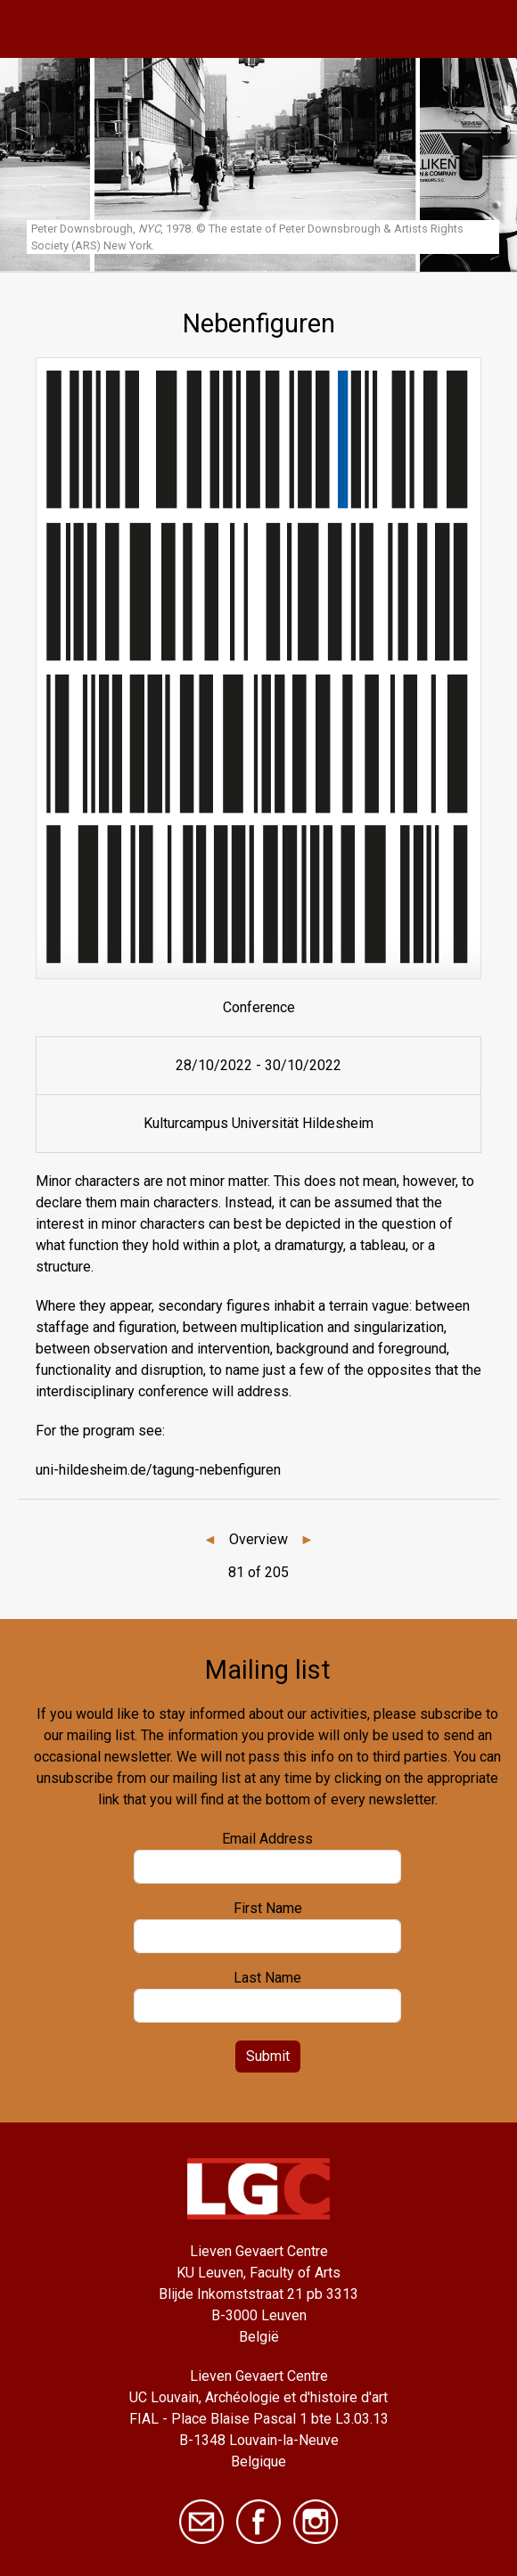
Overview (258, 1539)
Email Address (267, 1838)
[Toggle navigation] (483, 29)
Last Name (267, 1977)
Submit (268, 2056)
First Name (268, 1908)
